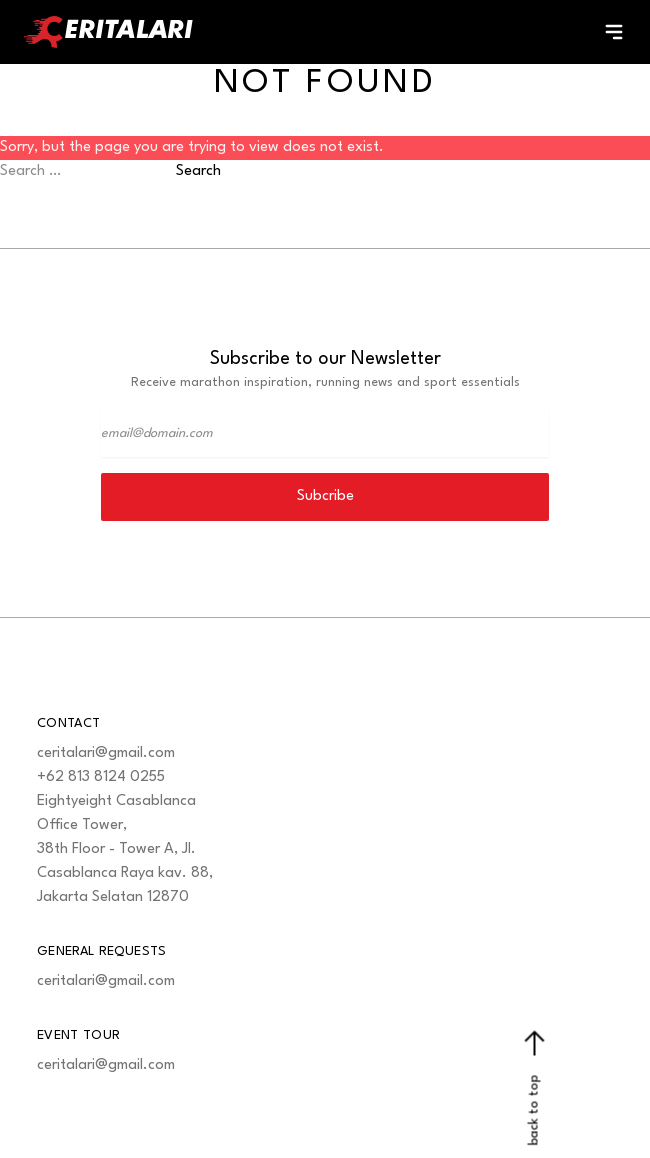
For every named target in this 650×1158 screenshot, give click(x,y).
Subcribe (325, 496)
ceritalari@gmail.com (106, 753)
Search (198, 171)
